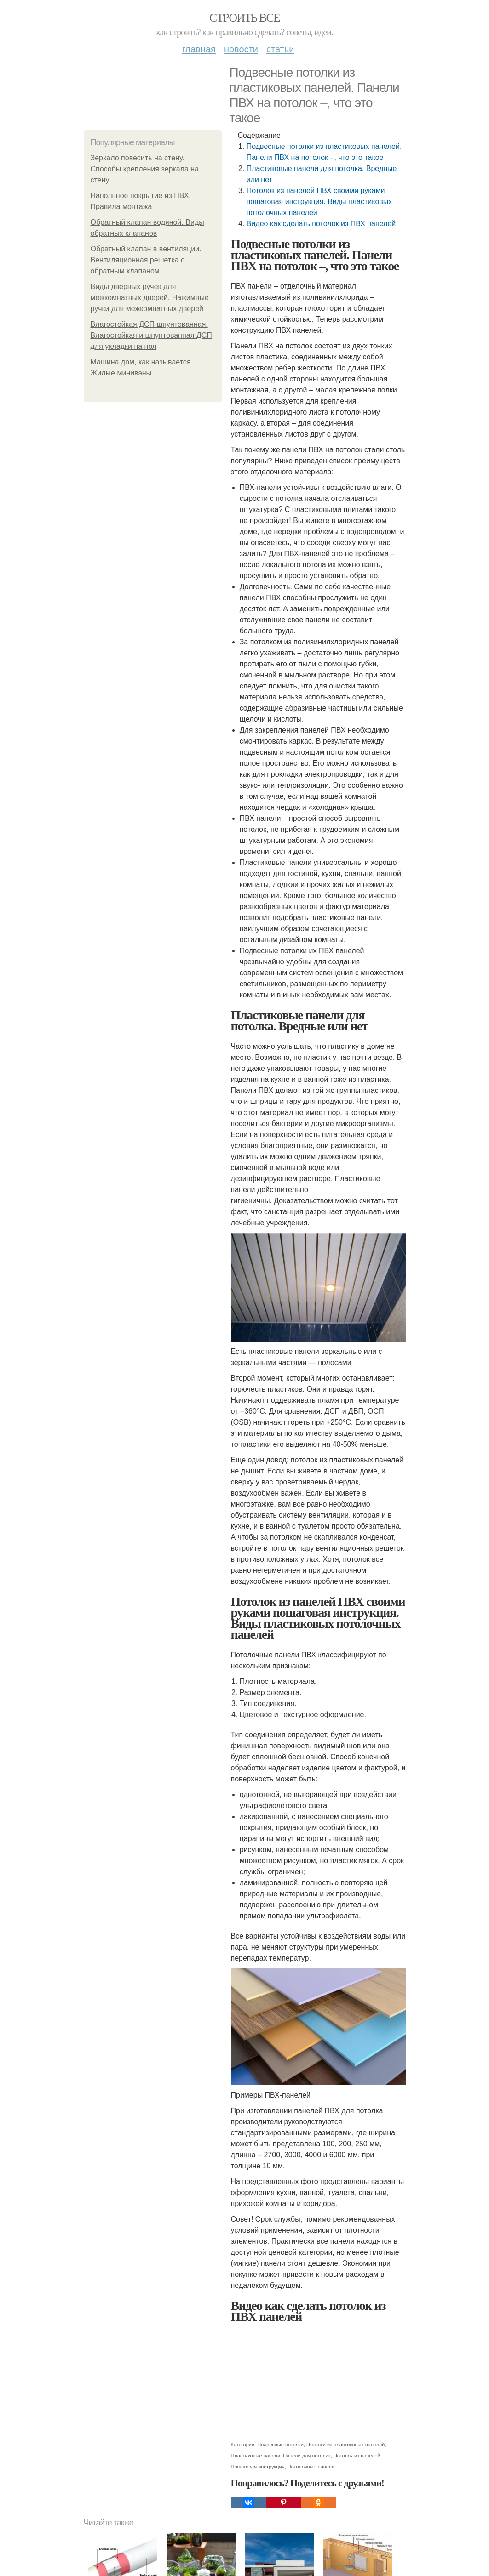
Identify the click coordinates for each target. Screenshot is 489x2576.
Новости (241, 49)
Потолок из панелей (357, 2455)
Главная (199, 49)
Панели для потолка (307, 2455)
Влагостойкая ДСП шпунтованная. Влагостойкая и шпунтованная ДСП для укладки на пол (151, 335)
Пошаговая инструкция (258, 2466)
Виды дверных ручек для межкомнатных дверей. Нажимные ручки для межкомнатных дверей (150, 298)
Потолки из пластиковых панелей (345, 2444)
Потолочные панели (311, 2466)
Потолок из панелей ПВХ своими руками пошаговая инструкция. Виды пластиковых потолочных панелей (319, 201)
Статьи (280, 49)
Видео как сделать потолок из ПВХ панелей (321, 223)
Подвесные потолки (280, 2444)
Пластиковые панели (256, 2455)
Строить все (244, 17)
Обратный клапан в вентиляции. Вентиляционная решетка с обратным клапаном (146, 260)
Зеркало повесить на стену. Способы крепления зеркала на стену (145, 169)
